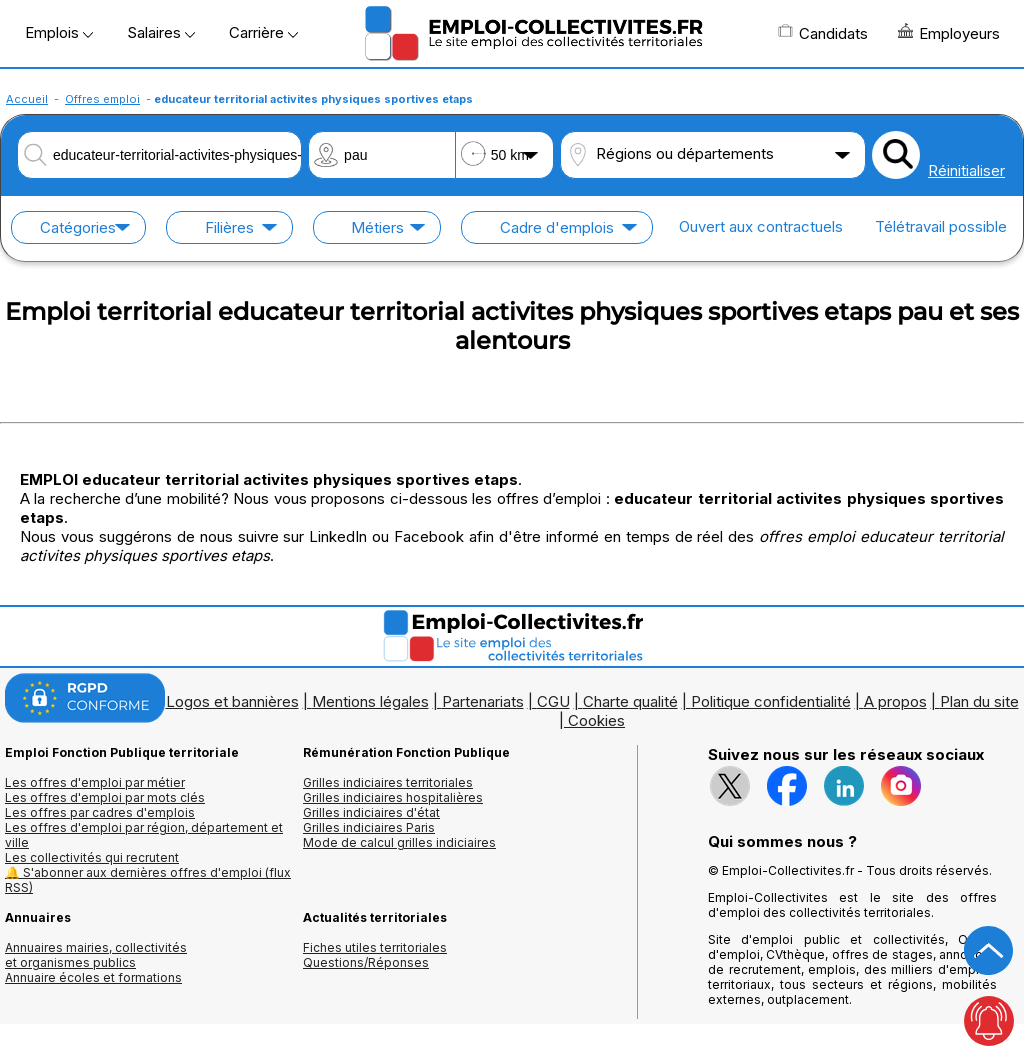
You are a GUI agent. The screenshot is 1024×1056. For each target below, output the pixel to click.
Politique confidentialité (771, 701)
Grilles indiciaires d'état (371, 812)
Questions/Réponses (366, 962)
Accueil (27, 99)
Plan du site (979, 701)
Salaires (161, 32)
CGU (553, 701)
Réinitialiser (966, 170)
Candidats (823, 33)
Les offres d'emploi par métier (95, 782)
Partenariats (483, 701)
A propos (895, 701)
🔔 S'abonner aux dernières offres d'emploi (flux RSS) (148, 880)
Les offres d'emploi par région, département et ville (144, 835)
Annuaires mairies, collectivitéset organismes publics (96, 955)
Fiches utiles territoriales (375, 947)
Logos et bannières (232, 701)
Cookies (596, 720)
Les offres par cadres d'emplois (100, 812)
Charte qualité (630, 701)
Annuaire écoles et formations (93, 977)
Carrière (263, 32)
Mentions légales (370, 701)
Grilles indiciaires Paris (369, 827)
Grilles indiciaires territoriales (388, 782)
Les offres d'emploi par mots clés (105, 797)
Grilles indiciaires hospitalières (393, 797)
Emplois (59, 32)
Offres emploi (102, 99)
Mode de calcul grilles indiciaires (399, 842)
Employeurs (949, 33)
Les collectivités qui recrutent (92, 857)
